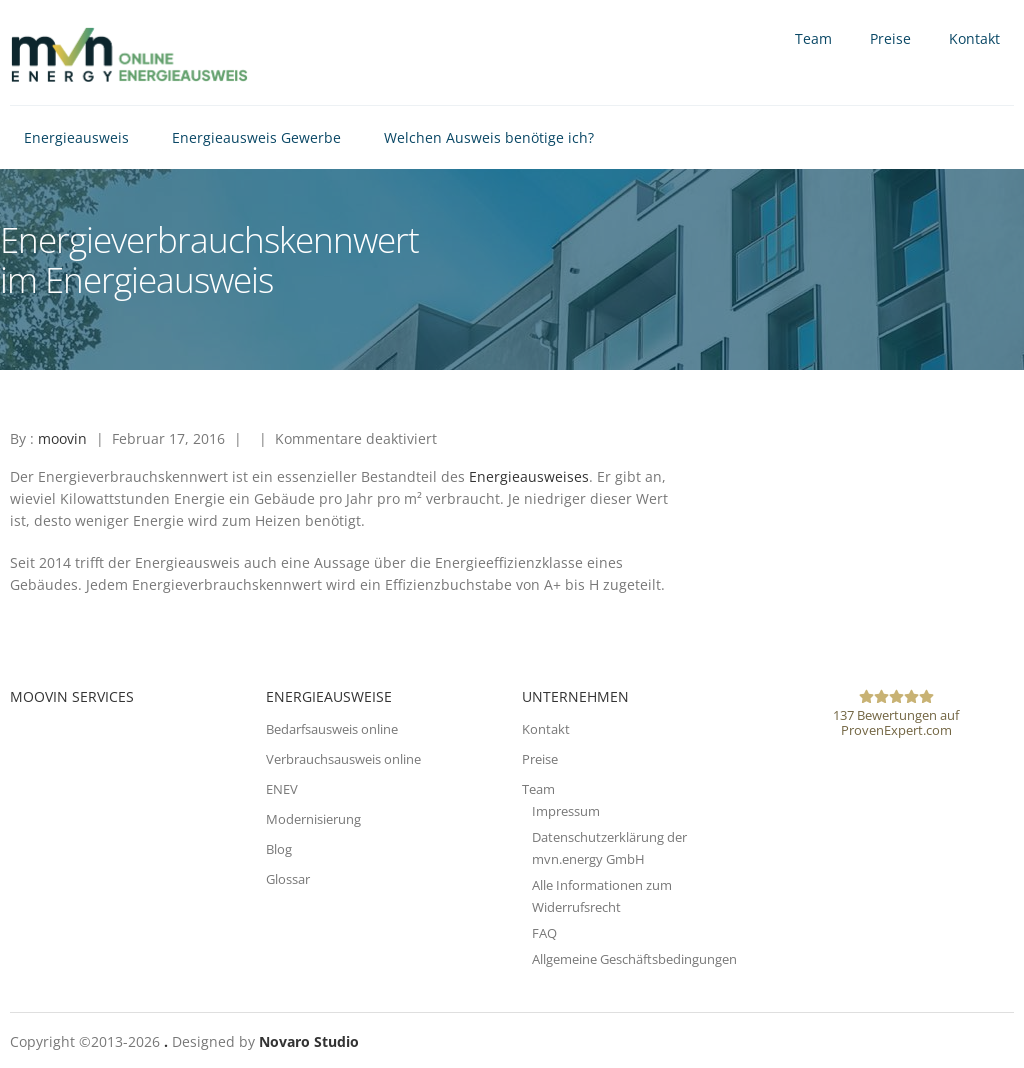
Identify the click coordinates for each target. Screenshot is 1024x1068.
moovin (62, 438)
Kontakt (974, 38)
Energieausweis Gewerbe (256, 137)
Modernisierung (313, 819)
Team (813, 38)
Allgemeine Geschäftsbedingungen (634, 959)
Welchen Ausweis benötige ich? (489, 137)
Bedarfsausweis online (332, 729)
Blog (279, 849)
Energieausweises (529, 476)
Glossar (288, 879)
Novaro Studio (309, 1041)
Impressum (566, 811)
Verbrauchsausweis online (343, 759)
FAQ (544, 933)
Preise (890, 38)
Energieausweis (76, 137)
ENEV (282, 789)
